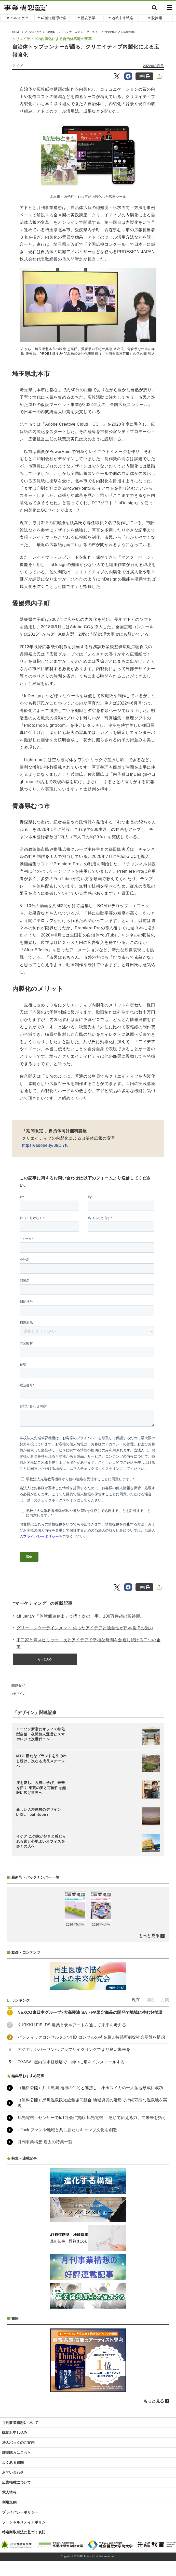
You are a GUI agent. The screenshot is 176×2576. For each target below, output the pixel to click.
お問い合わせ (13, 2472)
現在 (136, 2000)
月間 (165, 2000)
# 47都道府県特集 (52, 18)
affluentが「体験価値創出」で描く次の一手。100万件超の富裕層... (80, 1616)
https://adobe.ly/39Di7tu (45, 1145)
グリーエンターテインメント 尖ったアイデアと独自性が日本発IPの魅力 (85, 1628)
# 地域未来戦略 (121, 18)
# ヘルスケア (17, 18)
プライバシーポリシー (20, 2512)
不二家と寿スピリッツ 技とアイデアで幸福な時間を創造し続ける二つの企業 (89, 1643)
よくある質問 (13, 2462)
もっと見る (45, 1659)
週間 (150, 2000)
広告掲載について (16, 2482)
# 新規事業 (86, 18)
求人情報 (9, 2492)
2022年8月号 (153, 66)
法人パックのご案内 (18, 2443)
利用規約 (9, 2502)
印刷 (144, 76)
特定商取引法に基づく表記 (23, 2532)
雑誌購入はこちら (16, 2452)
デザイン (19, 1693)
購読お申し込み (14, 2433)
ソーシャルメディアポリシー (25, 2522)
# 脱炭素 (155, 18)
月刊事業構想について (20, 2423)
